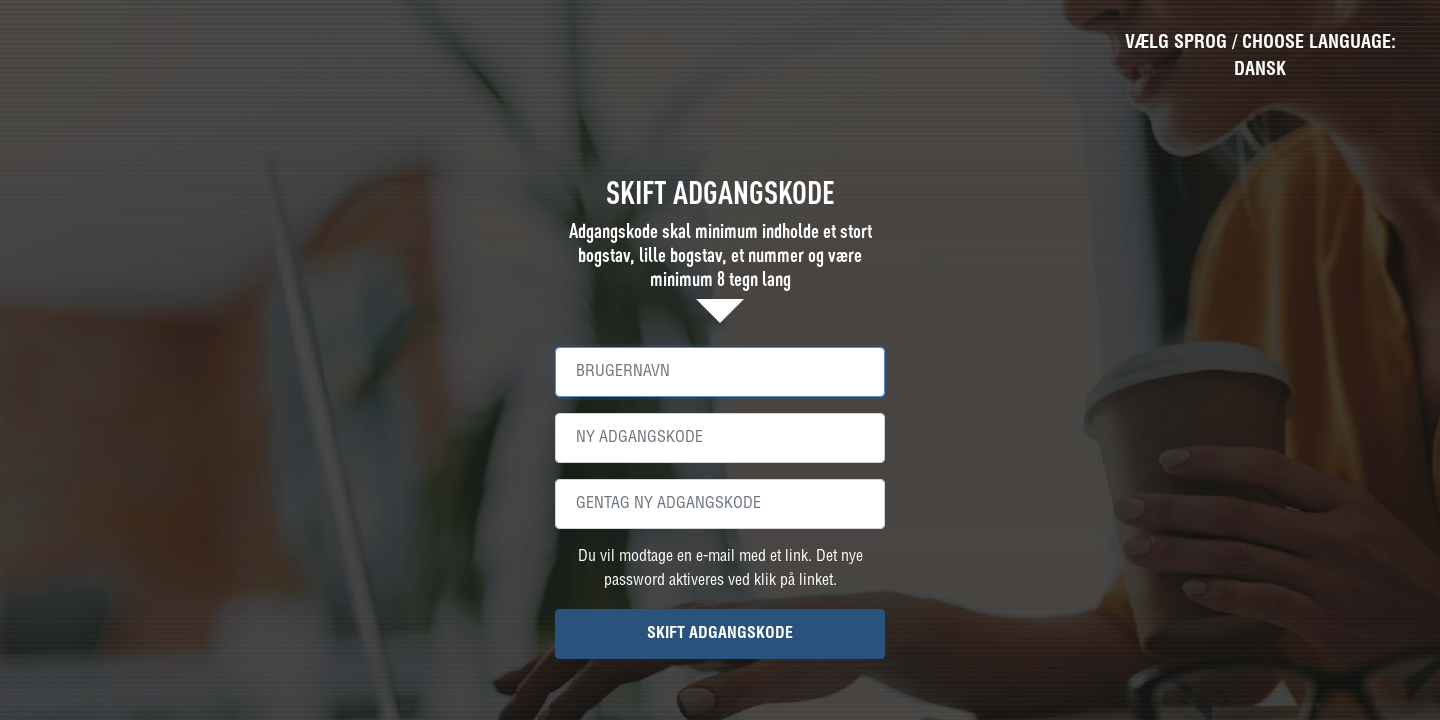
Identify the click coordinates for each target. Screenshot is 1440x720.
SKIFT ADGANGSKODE (720, 633)
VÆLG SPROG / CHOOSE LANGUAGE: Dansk (1260, 56)
